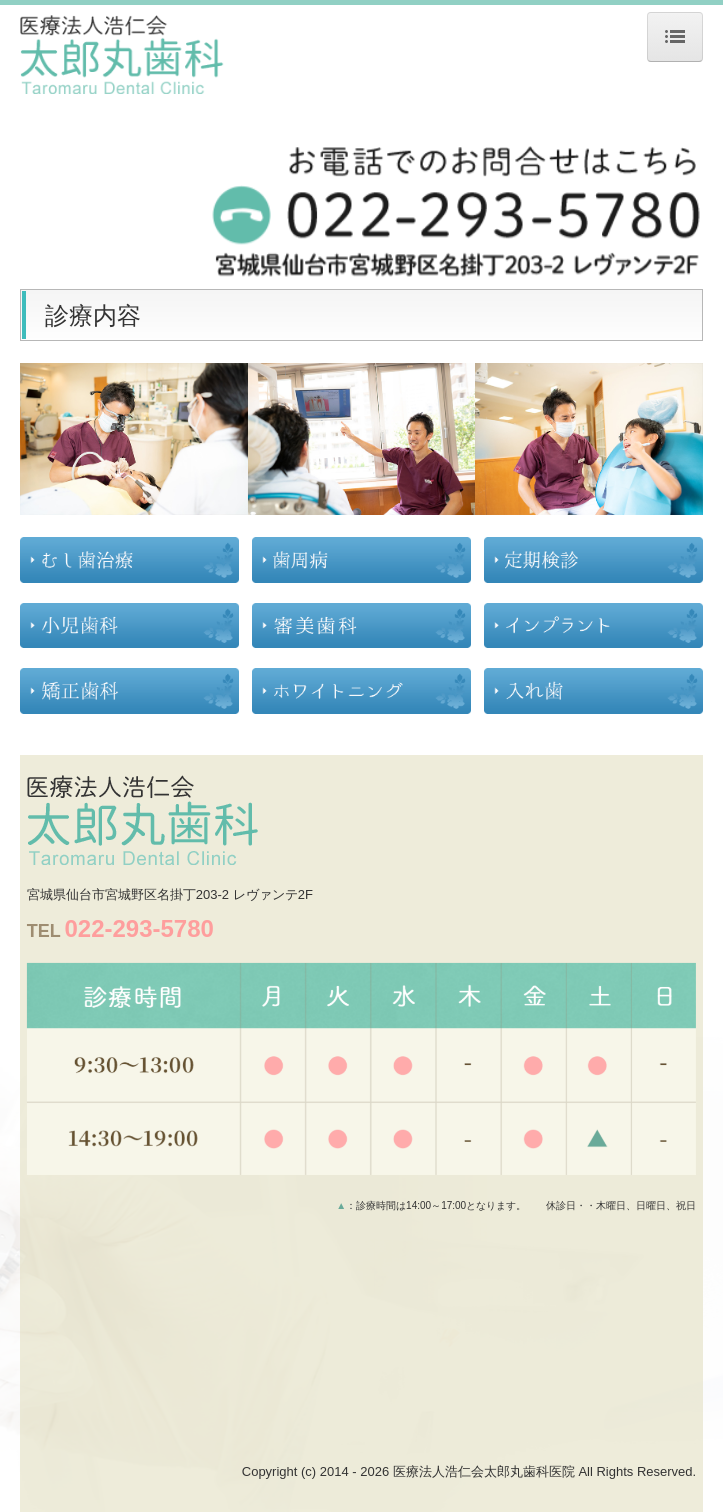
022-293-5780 (138, 928)
